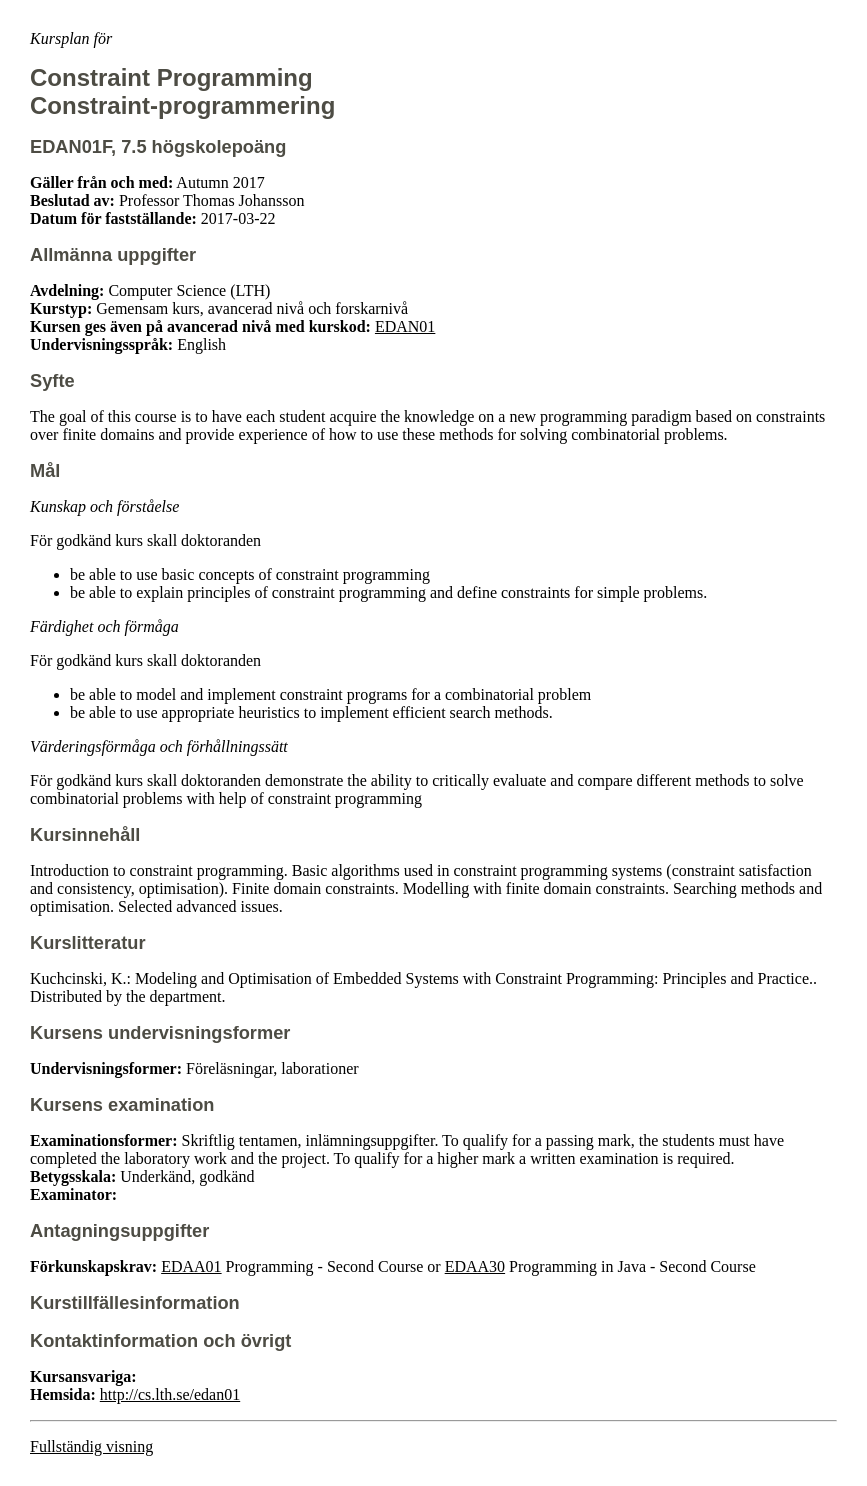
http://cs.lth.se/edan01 (170, 1394)
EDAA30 (475, 1266)
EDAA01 (191, 1266)
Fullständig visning (91, 1446)
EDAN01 (405, 326)
